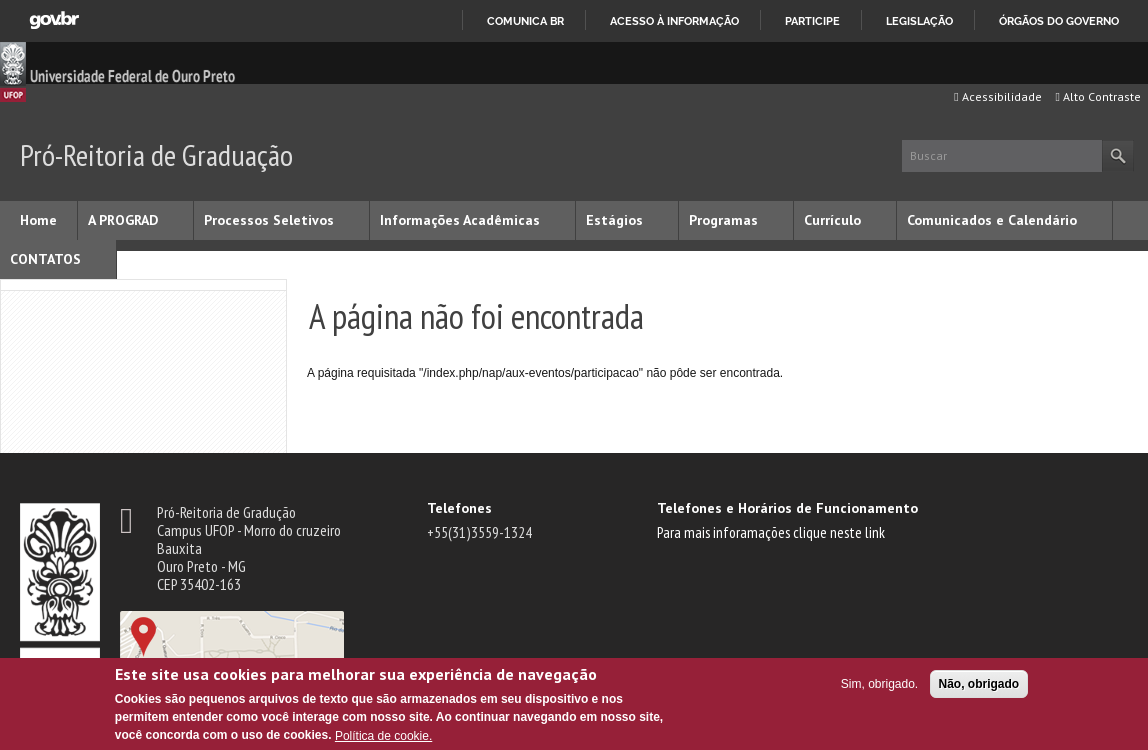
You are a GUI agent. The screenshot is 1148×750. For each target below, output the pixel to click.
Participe (812, 21)
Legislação (919, 21)
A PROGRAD (123, 220)
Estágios (614, 220)
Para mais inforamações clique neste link (771, 532)
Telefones (459, 508)
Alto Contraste (1098, 96)
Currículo (832, 220)
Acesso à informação (674, 21)
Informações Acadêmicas (460, 220)
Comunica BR (525, 21)
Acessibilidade (997, 96)
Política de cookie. (383, 736)
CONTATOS (45, 259)
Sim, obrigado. (879, 684)
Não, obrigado (979, 684)
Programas (723, 220)
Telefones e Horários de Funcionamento (787, 508)
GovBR (54, 20)
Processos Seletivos (269, 220)
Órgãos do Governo (1059, 21)
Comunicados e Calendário (992, 220)
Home (38, 220)
